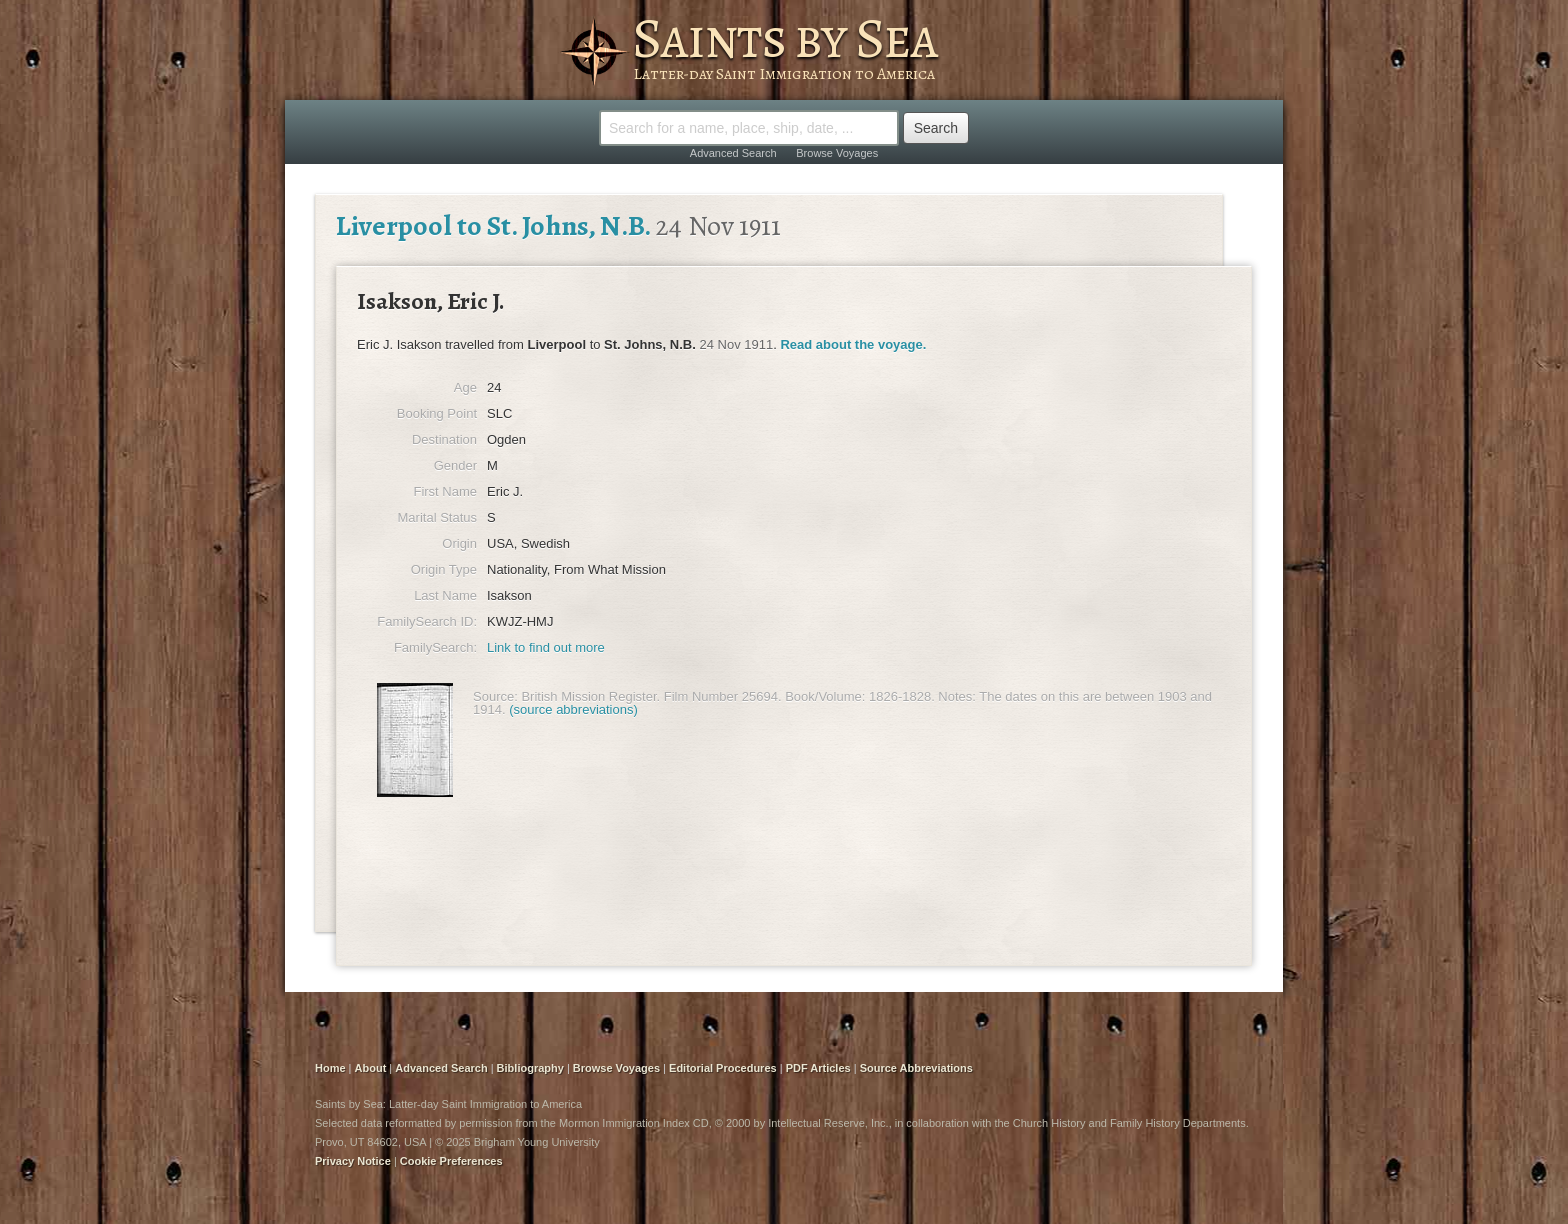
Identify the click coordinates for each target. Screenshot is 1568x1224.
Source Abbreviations (916, 1068)
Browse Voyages (837, 153)
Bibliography (530, 1068)
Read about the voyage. (853, 344)
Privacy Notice (353, 1161)
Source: (495, 696)
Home (330, 1068)
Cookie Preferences (451, 1161)
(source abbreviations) (573, 709)
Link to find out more (546, 647)
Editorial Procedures (723, 1068)
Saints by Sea (784, 38)
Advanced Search (733, 153)
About (371, 1068)
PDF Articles (818, 1068)
